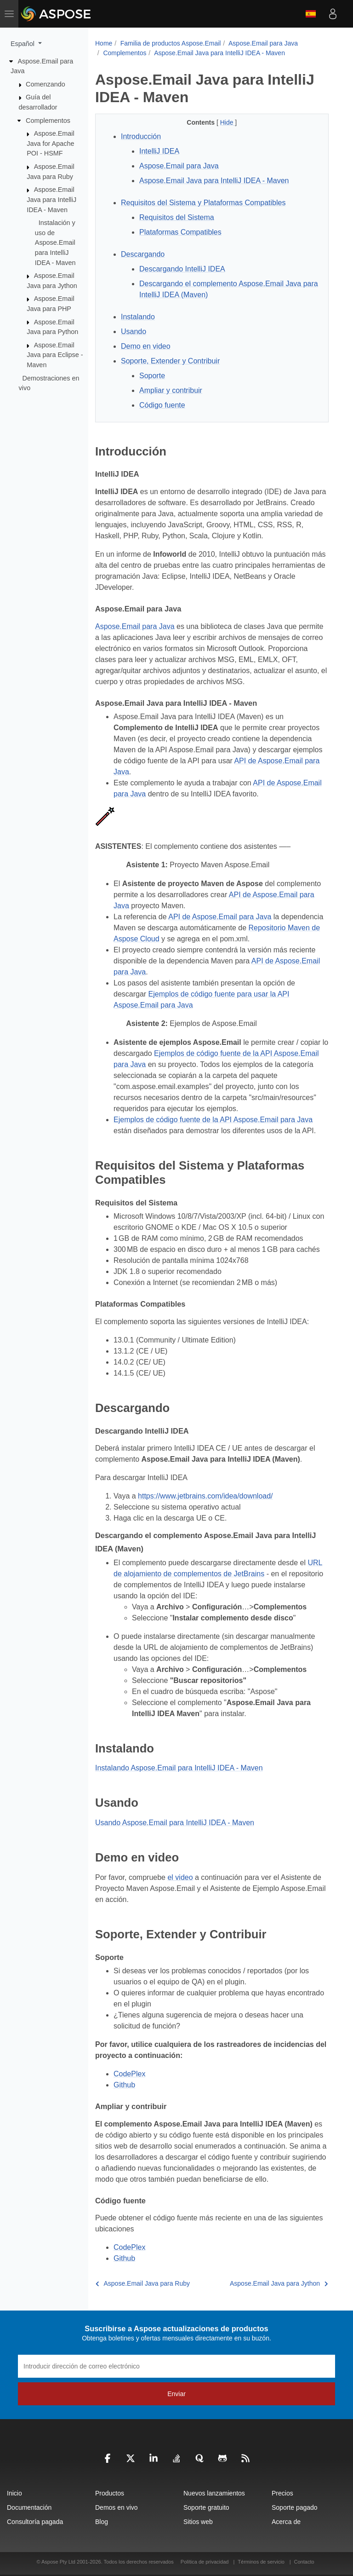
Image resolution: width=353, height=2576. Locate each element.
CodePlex (129, 2074)
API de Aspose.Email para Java (219, 917)
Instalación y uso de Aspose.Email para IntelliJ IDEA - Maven (55, 242)
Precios (282, 2493)
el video (180, 1877)
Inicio (14, 2493)
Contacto (304, 2561)
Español (310, 13)
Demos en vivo (116, 2507)
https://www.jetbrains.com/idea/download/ (205, 1496)
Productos (109, 2493)
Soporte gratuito (206, 2507)
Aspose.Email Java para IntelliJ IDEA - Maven (51, 199)
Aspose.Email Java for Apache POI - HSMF (50, 143)
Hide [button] (227, 122)
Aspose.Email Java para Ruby (143, 2283)
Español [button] (23, 43)
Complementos (48, 120)
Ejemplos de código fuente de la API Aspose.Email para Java (213, 1120)
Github (124, 2085)
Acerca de (286, 2521)
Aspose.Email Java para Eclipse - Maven (55, 355)
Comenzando (45, 84)
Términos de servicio (261, 2561)
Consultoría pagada (35, 2521)
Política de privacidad (205, 2561)
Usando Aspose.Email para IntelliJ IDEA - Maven (174, 1823)
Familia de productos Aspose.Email (170, 43)
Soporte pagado (295, 2507)
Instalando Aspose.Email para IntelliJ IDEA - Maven (179, 1768)
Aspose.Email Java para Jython (279, 2283)
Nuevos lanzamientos (214, 2493)
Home (103, 43)
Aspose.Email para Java (263, 43)
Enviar (176, 2393)
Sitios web (198, 2521)
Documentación (29, 2507)
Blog (101, 2521)
